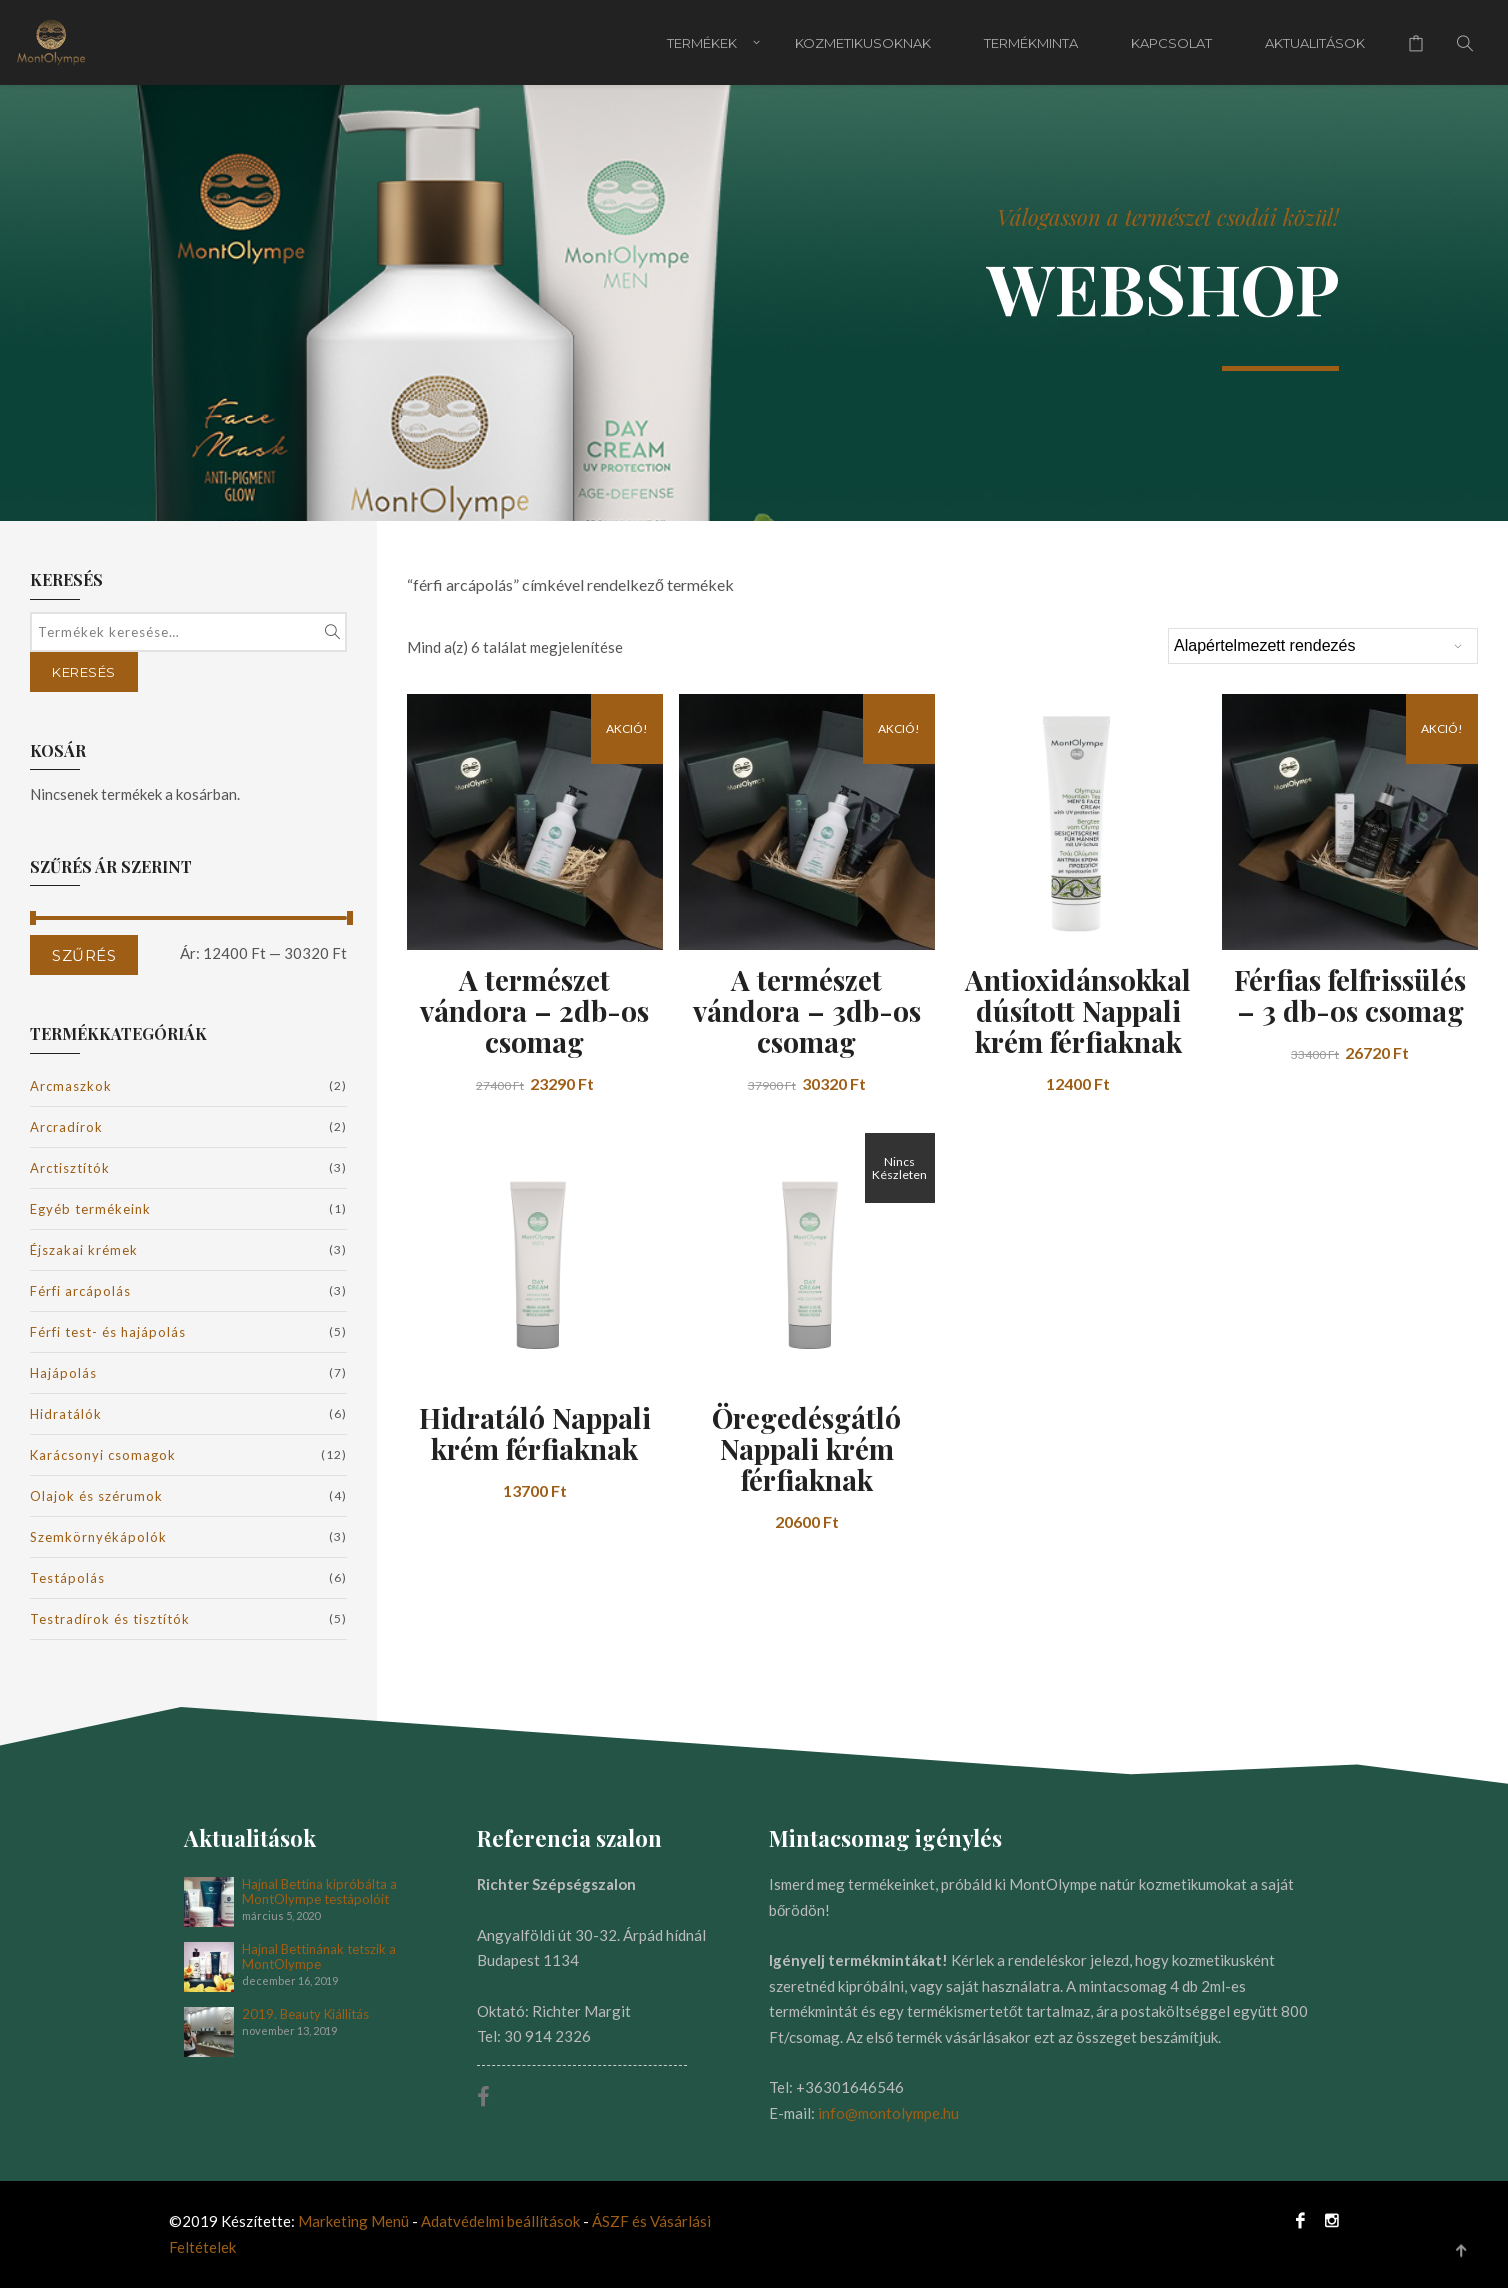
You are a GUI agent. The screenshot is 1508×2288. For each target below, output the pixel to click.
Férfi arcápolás (80, 1291)
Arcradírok (66, 1127)
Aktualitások (1315, 43)
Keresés (84, 672)
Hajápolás (63, 1373)
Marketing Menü (353, 2221)
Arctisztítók (70, 1168)
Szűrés (84, 955)
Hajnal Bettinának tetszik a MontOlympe (319, 1957)
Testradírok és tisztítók (110, 1619)
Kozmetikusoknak (863, 43)
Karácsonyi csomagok (103, 1455)
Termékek (702, 43)
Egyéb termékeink (90, 1209)
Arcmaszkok (71, 1086)
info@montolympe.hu (888, 2113)
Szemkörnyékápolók (98, 1537)
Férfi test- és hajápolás (108, 1332)
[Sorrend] (1323, 646)
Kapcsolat (1171, 43)
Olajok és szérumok (96, 1496)
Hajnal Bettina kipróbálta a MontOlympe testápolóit (319, 1892)
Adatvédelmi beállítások (502, 2221)
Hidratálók (66, 1414)
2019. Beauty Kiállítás (305, 2014)
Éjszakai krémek (84, 1250)
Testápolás (67, 1578)
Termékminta (1031, 43)
